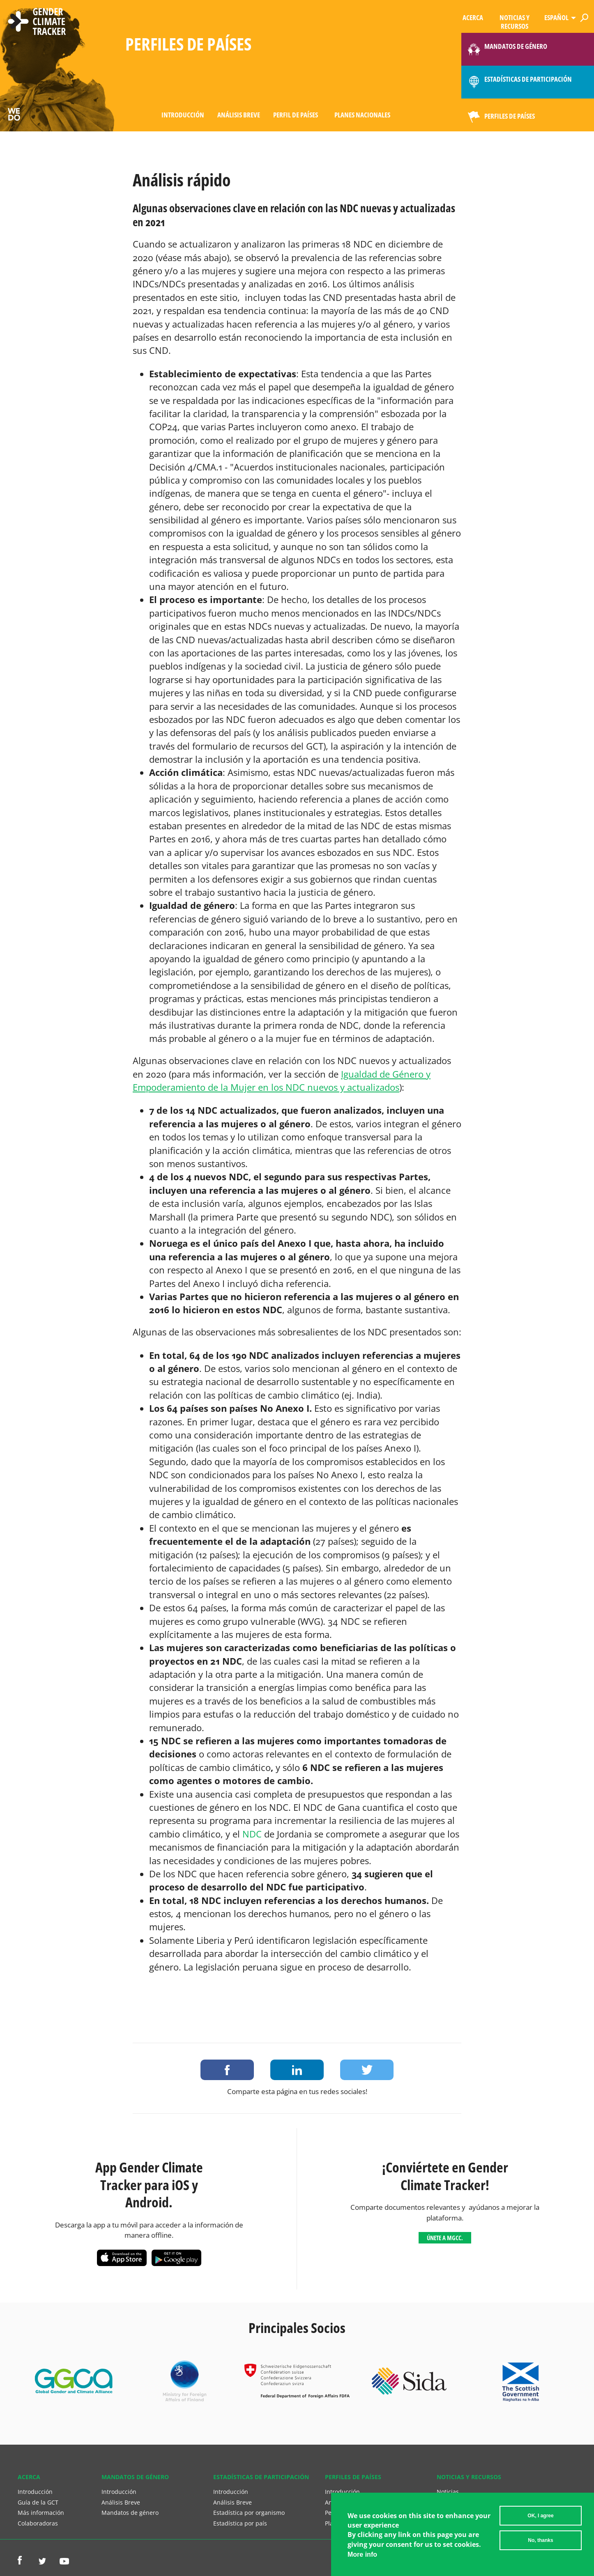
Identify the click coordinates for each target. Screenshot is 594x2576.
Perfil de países (295, 114)
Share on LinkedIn (297, 2070)
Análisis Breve (238, 114)
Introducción (182, 114)
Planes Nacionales (362, 114)
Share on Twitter (367, 2070)
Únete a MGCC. (445, 2238)
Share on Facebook (227, 2070)
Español (556, 17)
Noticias (448, 2492)
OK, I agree (540, 2518)
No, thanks (540, 2542)
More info (362, 2556)
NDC (252, 1834)
